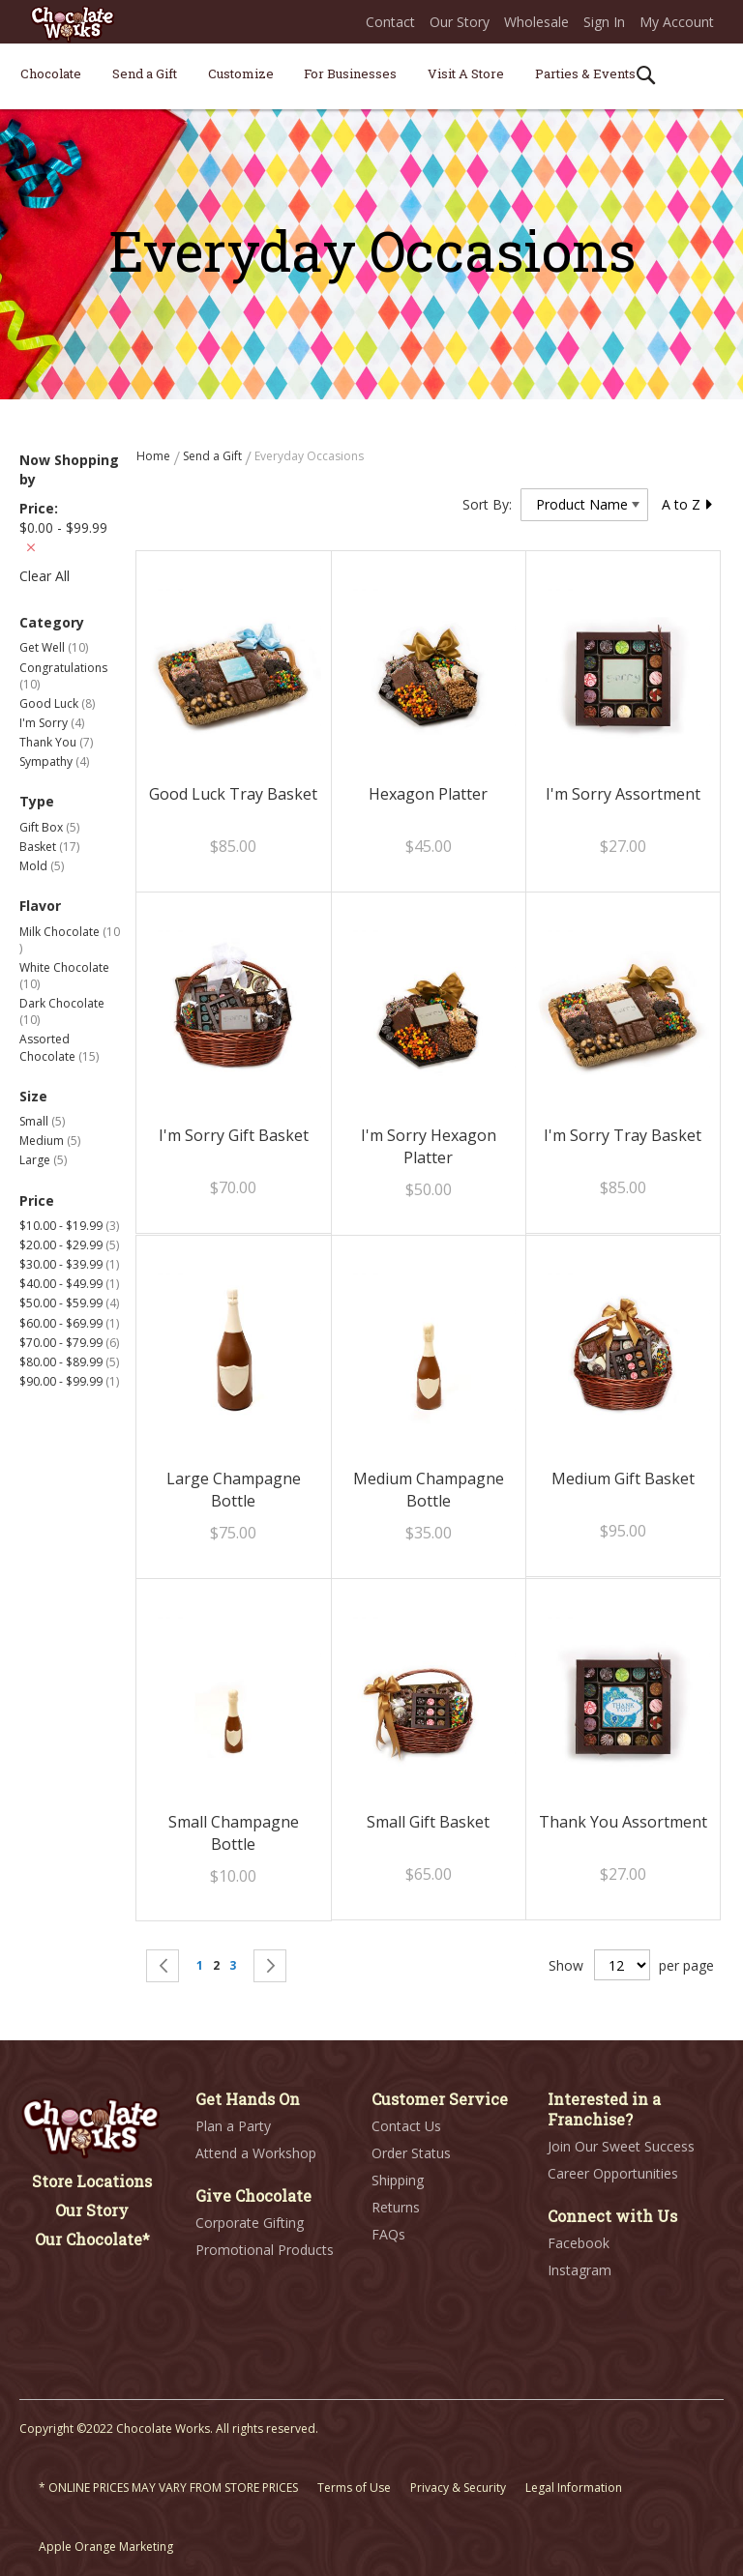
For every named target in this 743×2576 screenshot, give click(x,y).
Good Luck (57, 703)
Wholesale (536, 22)
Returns (396, 2207)
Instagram (579, 2270)
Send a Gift (214, 456)
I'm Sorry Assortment (623, 794)
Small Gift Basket (428, 1821)
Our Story (460, 22)
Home (154, 456)
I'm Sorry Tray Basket (622, 1135)
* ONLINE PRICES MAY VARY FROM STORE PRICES (168, 2487)
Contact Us (406, 2126)
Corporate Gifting (249, 2222)
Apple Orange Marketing (106, 2546)
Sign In (604, 22)
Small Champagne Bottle (233, 1833)
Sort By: (487, 504)
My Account (676, 22)
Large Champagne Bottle (233, 1489)
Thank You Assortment (623, 1821)
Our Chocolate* (92, 2239)
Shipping (398, 2180)
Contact (390, 22)
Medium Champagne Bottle (428, 1489)
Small (42, 1121)
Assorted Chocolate (59, 1047)
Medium (49, 1140)
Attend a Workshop (255, 2153)
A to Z (688, 504)
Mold (41, 866)
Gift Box (49, 827)
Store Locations (92, 2181)
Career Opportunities (613, 2173)
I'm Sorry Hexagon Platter (428, 1146)
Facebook (578, 2243)
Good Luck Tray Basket (233, 794)
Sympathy (54, 761)
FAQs (388, 2234)
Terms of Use (354, 2487)
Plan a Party (233, 2126)
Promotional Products (264, 2249)
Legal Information (573, 2487)
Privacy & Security (458, 2487)
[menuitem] (50, 73)
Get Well (53, 647)
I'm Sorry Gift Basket (234, 1135)
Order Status (411, 2153)
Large (43, 1160)
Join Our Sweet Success (621, 2146)
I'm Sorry (51, 723)
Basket (49, 846)
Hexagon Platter (428, 794)
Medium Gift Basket (623, 1478)
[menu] (371, 77)
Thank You (56, 742)
